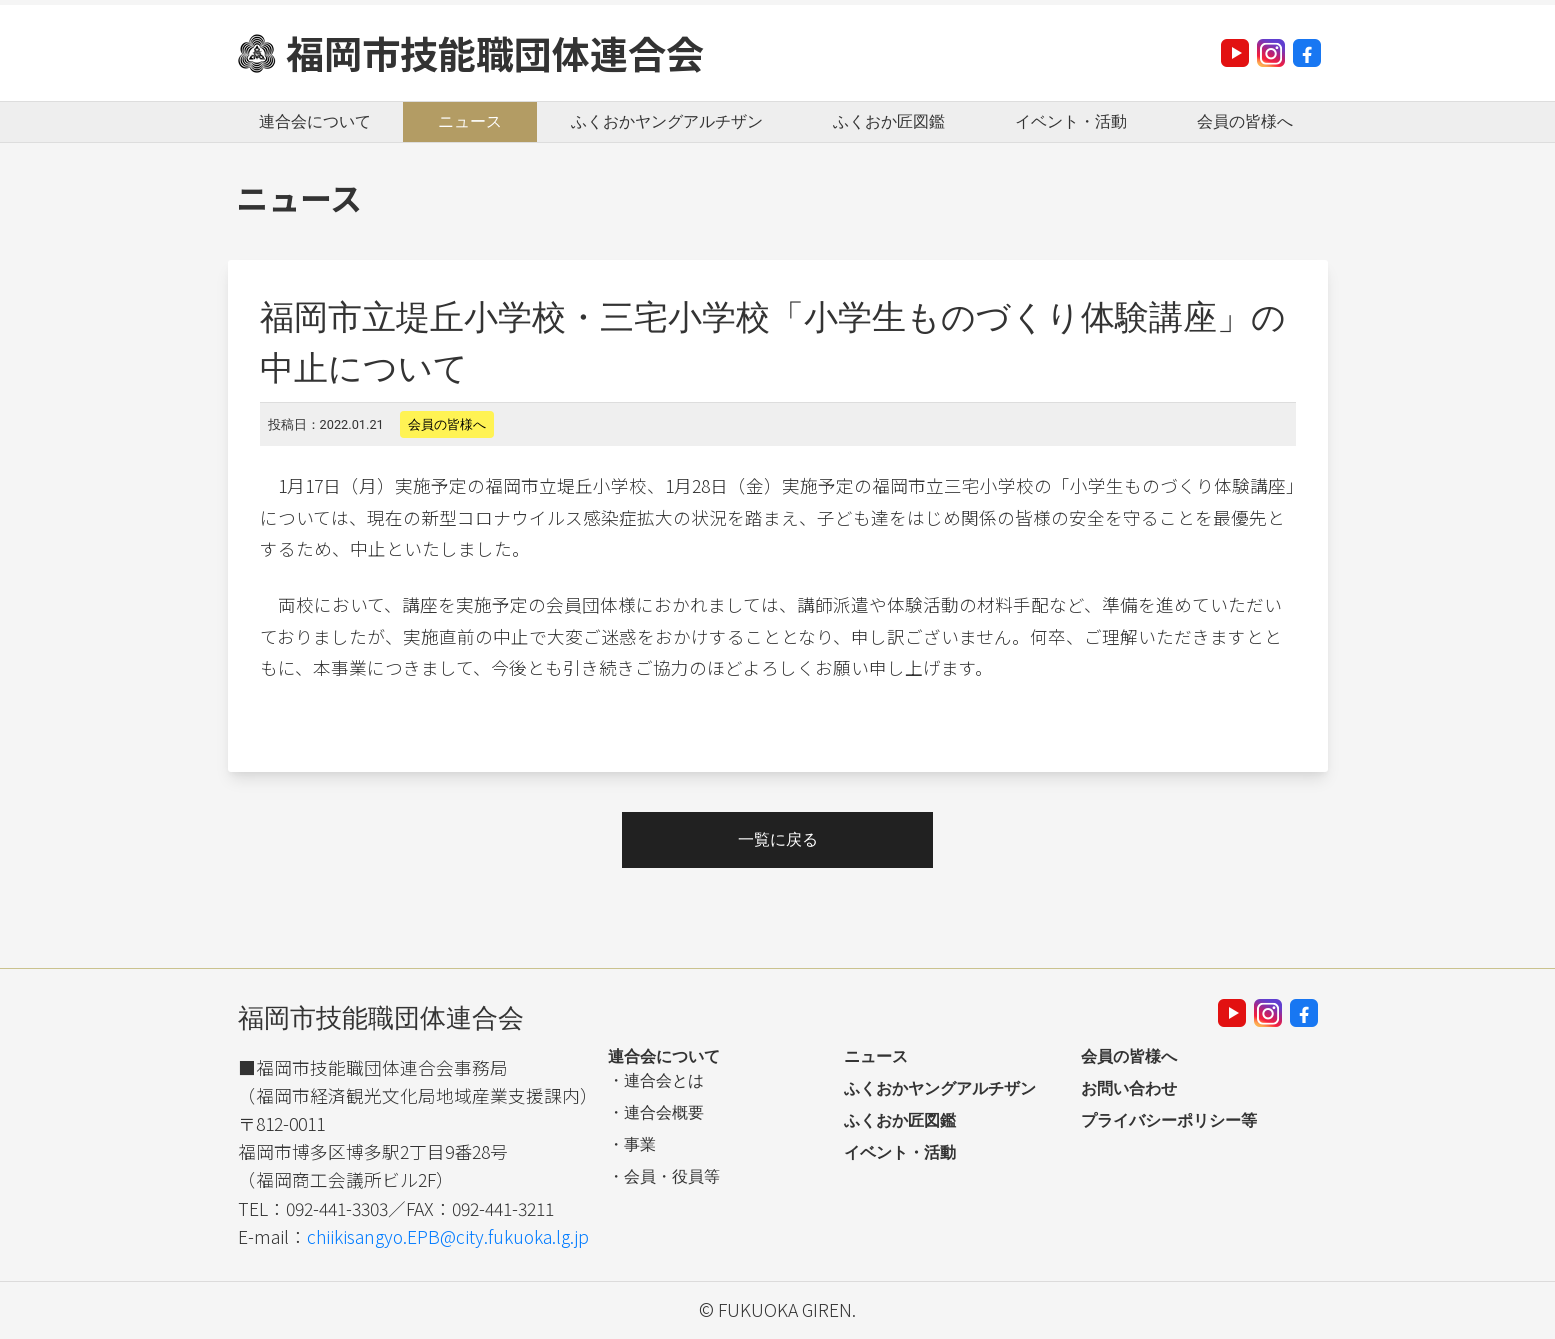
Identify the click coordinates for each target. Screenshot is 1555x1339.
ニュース (470, 121)
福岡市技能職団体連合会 (495, 52)
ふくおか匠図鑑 (889, 121)
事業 (640, 1144)
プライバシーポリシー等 (1169, 1120)
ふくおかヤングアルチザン (667, 121)
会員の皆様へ (1245, 121)
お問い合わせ (1129, 1088)
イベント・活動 (1071, 121)
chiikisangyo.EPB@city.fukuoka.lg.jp (448, 1236)
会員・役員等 (672, 1176)
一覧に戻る (778, 839)
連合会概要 (664, 1112)
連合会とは (664, 1080)
